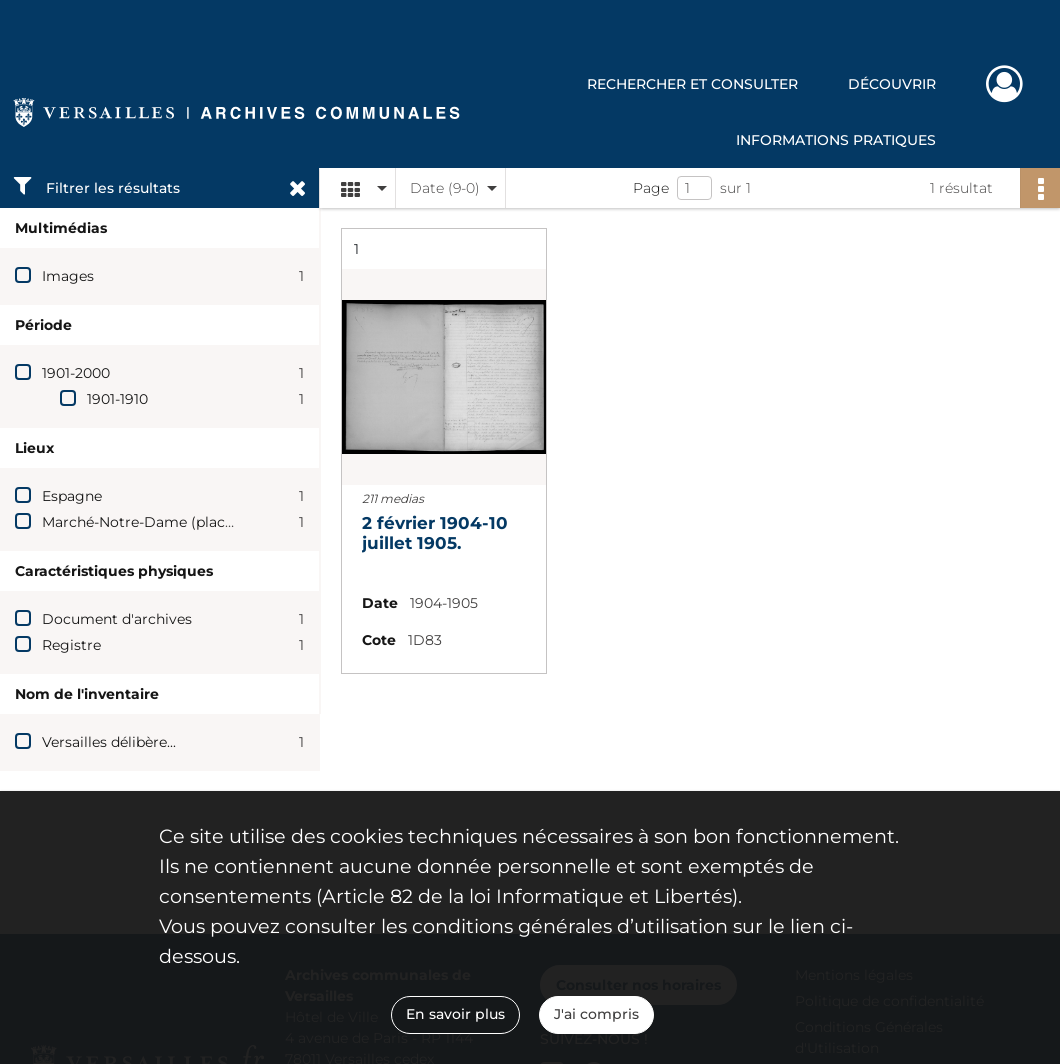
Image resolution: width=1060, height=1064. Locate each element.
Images (68, 276)
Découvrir (892, 84)
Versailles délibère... (109, 742)
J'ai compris (596, 1014)
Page (651, 188)
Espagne (72, 496)
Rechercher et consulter (692, 84)
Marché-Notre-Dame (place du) (151, 522)
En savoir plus (455, 1014)
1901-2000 (76, 373)
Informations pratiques (836, 140)
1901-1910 (117, 399)
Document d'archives (117, 619)
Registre (71, 645)
